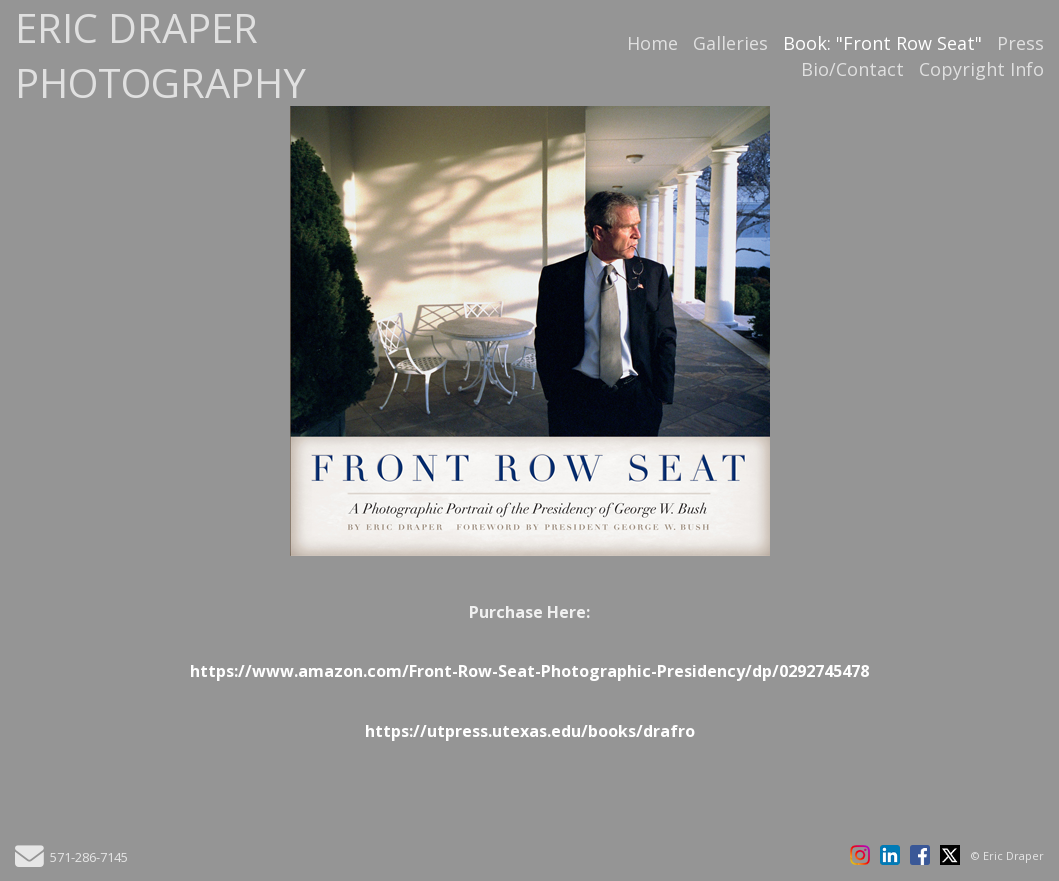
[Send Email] (29, 862)
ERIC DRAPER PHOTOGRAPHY (160, 55)
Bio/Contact (852, 69)
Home (652, 43)
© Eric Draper (1007, 855)
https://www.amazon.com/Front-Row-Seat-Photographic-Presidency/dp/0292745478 (529, 671)
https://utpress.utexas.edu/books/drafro (530, 731)
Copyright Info (981, 69)
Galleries (730, 43)
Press (1020, 43)
